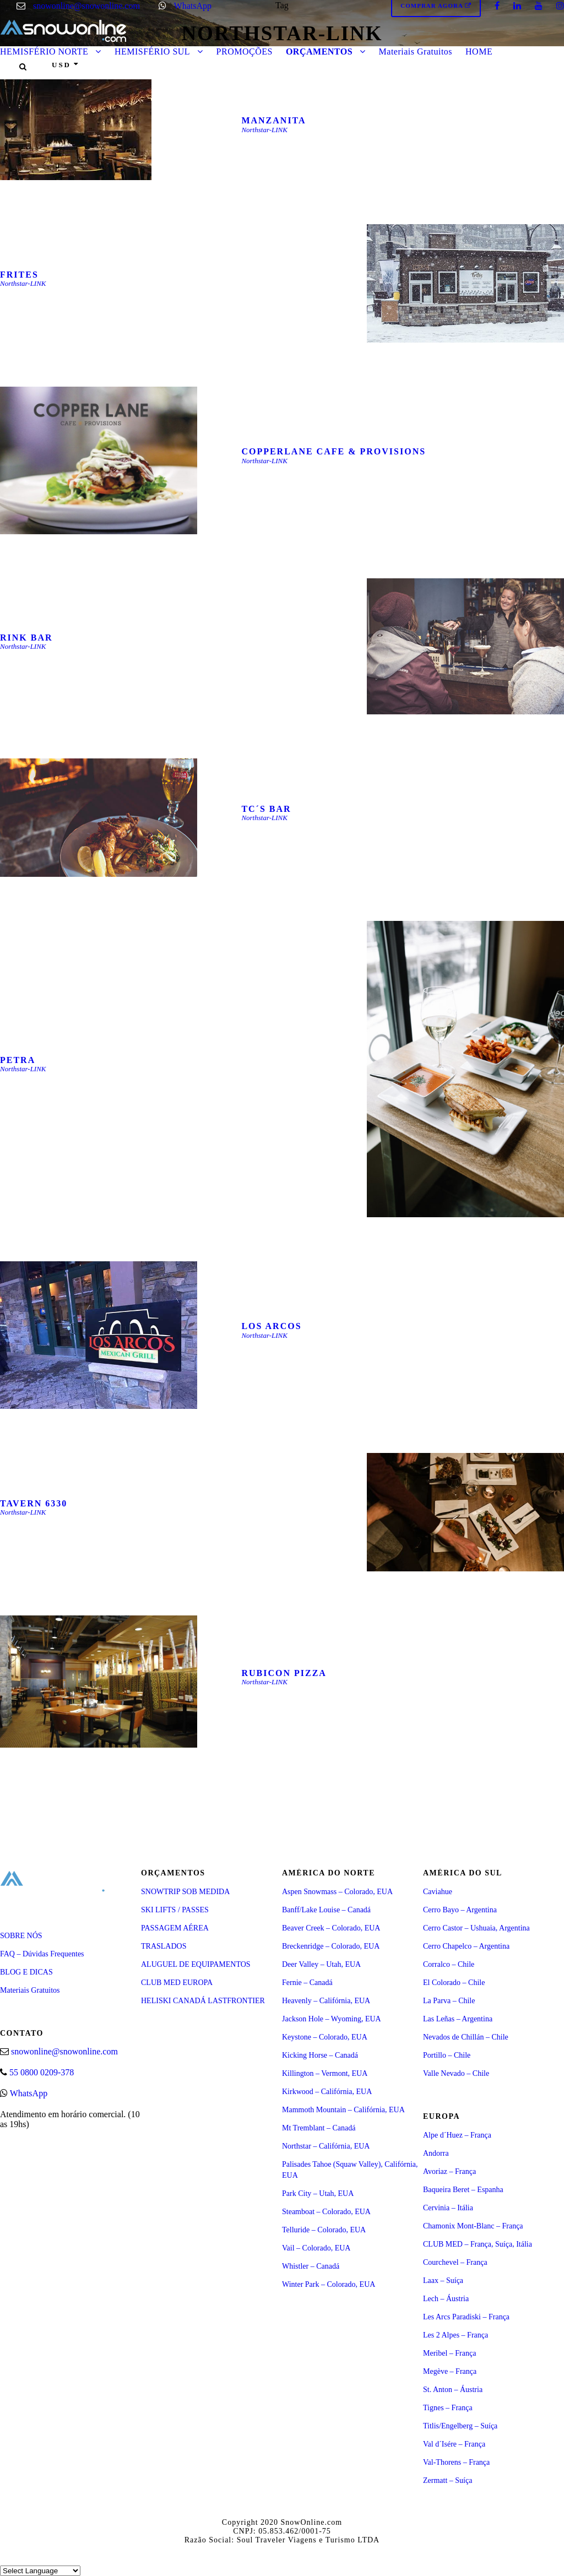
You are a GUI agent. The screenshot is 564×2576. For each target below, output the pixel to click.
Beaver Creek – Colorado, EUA (331, 1928)
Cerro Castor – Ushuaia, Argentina (476, 1928)
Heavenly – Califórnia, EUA (326, 2001)
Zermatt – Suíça (447, 2480)
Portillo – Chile (446, 2055)
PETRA (17, 1060)
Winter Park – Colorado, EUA (328, 2284)
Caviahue (437, 1892)
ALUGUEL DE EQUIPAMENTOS (196, 1964)
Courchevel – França (455, 2262)
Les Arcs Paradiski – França (466, 2317)
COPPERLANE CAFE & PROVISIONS (333, 451)
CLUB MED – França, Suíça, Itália (477, 2244)
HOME (478, 51)
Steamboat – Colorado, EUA (326, 2212)
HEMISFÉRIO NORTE (44, 51)
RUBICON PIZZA (283, 1673)
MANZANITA (273, 120)
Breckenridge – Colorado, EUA (330, 1946)
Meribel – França (449, 2353)
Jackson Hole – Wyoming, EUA (331, 2019)
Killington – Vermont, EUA (324, 2073)
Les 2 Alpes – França (455, 2335)
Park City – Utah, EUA (318, 2193)
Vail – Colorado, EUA (316, 2248)
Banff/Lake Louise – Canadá (326, 1910)
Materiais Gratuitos (415, 51)
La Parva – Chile (449, 2001)
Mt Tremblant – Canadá (318, 2128)
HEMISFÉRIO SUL (152, 51)
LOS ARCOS (271, 1326)
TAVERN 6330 (33, 1503)
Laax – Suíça (443, 2280)
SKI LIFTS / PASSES (175, 1910)
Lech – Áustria (446, 2299)
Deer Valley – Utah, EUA (321, 1964)
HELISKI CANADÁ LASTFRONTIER (203, 2001)
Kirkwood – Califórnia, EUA (327, 2091)
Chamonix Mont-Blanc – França (473, 2226)
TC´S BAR (266, 809)
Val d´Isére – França (454, 2444)
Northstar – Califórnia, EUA (326, 2146)
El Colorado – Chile (454, 1982)
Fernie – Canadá (307, 1982)
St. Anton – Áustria (452, 2389)
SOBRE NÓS (21, 1936)
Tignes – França (448, 2408)
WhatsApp (193, 5)
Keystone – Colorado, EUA (324, 2037)
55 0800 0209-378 (41, 2072)
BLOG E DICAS (26, 1972)
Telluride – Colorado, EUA (324, 2230)
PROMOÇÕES (244, 51)
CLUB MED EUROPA (177, 1982)
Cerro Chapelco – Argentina (466, 1946)
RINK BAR (26, 637)
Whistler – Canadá (310, 2266)
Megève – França (449, 2371)
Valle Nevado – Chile (456, 2073)
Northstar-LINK (264, 130)
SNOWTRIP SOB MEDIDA (185, 1892)
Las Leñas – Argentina (457, 2019)
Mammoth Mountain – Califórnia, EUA (343, 2110)
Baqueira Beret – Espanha (463, 2189)
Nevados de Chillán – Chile (465, 2037)
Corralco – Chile (448, 1964)
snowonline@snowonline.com (86, 5)
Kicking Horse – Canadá (320, 2055)
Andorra (436, 2153)
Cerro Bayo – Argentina (460, 1910)
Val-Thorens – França (456, 2462)
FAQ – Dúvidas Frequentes (42, 1954)
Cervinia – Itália (448, 2208)
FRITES (19, 274)
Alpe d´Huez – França (457, 2135)
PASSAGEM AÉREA (175, 1928)
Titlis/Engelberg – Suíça (460, 2426)
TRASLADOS (163, 1946)
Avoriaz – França (449, 2171)
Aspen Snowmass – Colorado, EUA (337, 1892)
